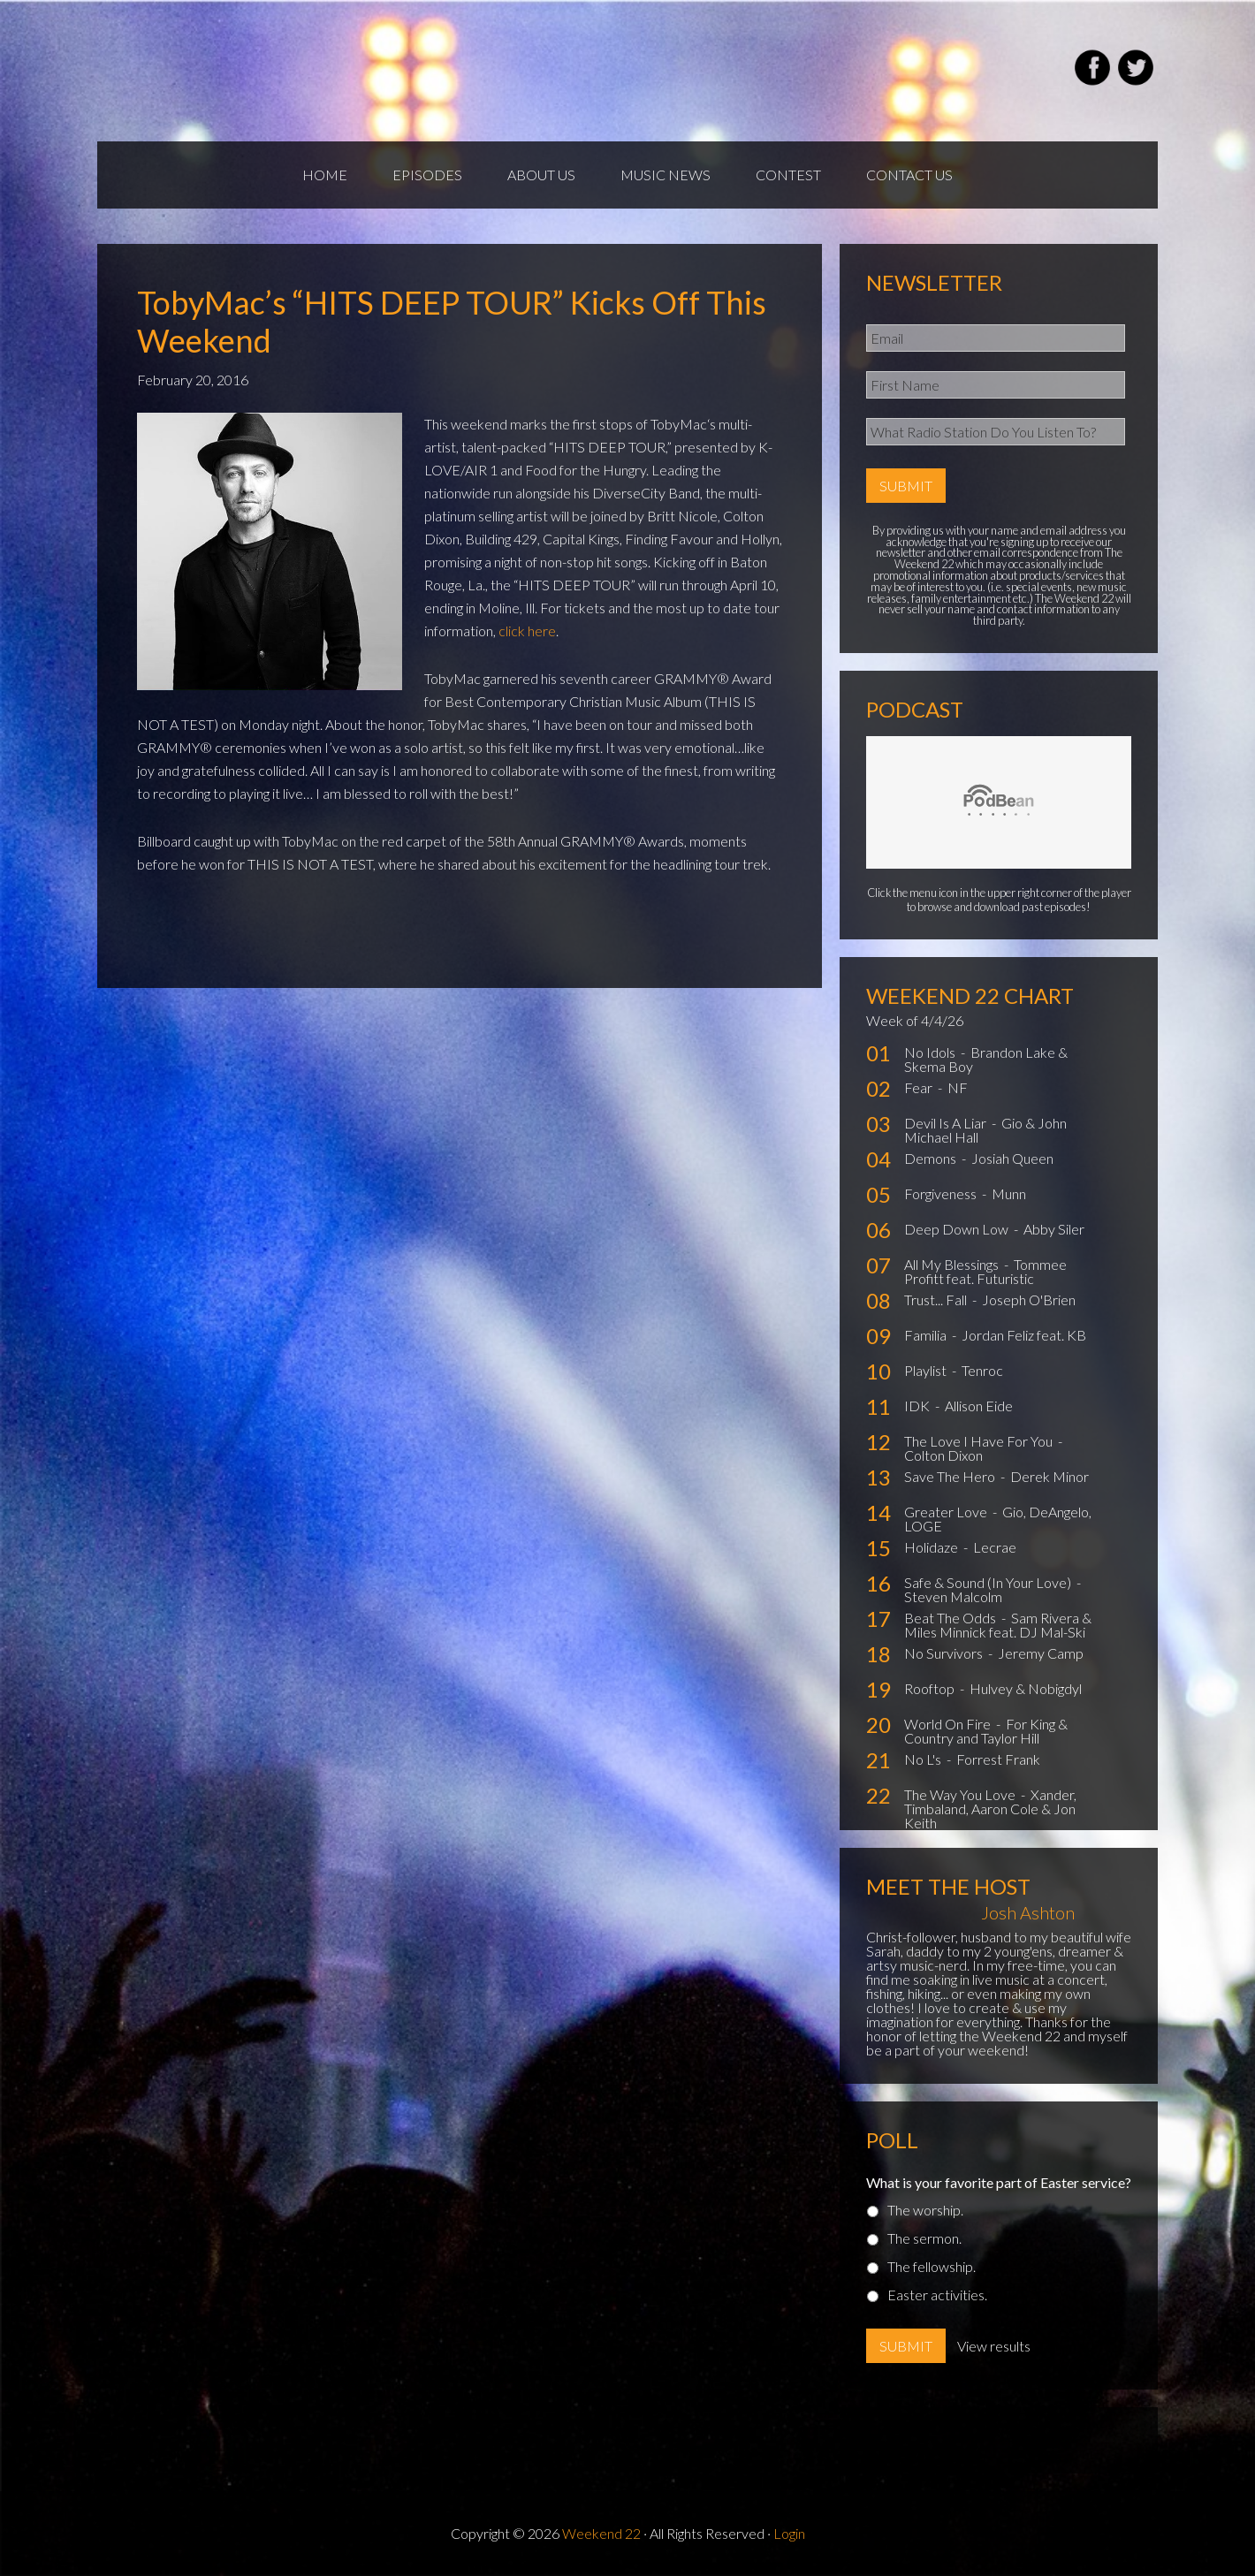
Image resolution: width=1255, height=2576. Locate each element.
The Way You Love (961, 1794)
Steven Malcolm (953, 1596)
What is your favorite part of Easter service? (998, 2182)
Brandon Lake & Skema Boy (986, 1059)
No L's (924, 1759)
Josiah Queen (1012, 1158)
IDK (918, 1405)
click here (527, 630)
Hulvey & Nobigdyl (1026, 1688)
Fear (919, 1087)
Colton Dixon (943, 1455)
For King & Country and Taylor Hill (986, 1730)
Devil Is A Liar (946, 1122)
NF (957, 1087)
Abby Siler (1053, 1228)
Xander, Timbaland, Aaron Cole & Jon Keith (990, 1808)
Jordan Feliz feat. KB (1024, 1334)
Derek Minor (1049, 1476)
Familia (926, 1334)
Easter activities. (937, 2294)
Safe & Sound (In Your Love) (989, 1582)
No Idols (931, 1052)
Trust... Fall (937, 1299)
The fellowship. (931, 2266)
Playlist (926, 1370)
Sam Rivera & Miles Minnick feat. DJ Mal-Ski (997, 1624)
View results (994, 2345)
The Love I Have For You (979, 1440)
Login (789, 2533)
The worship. (925, 2209)
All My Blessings (952, 1264)
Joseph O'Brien (1029, 1299)
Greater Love (947, 1511)
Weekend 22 (601, 2533)
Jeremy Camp (1041, 1653)
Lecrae (994, 1547)
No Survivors (944, 1653)
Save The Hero (951, 1476)
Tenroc (982, 1370)
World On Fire (948, 1723)
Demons (931, 1158)
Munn (1009, 1193)
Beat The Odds (951, 1617)
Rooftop (930, 1688)
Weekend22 (307, 71)
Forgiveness (941, 1193)
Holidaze (932, 1547)
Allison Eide (979, 1405)
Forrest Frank (998, 1759)
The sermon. (924, 2238)
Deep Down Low (957, 1228)
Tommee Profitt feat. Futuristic (985, 1271)
